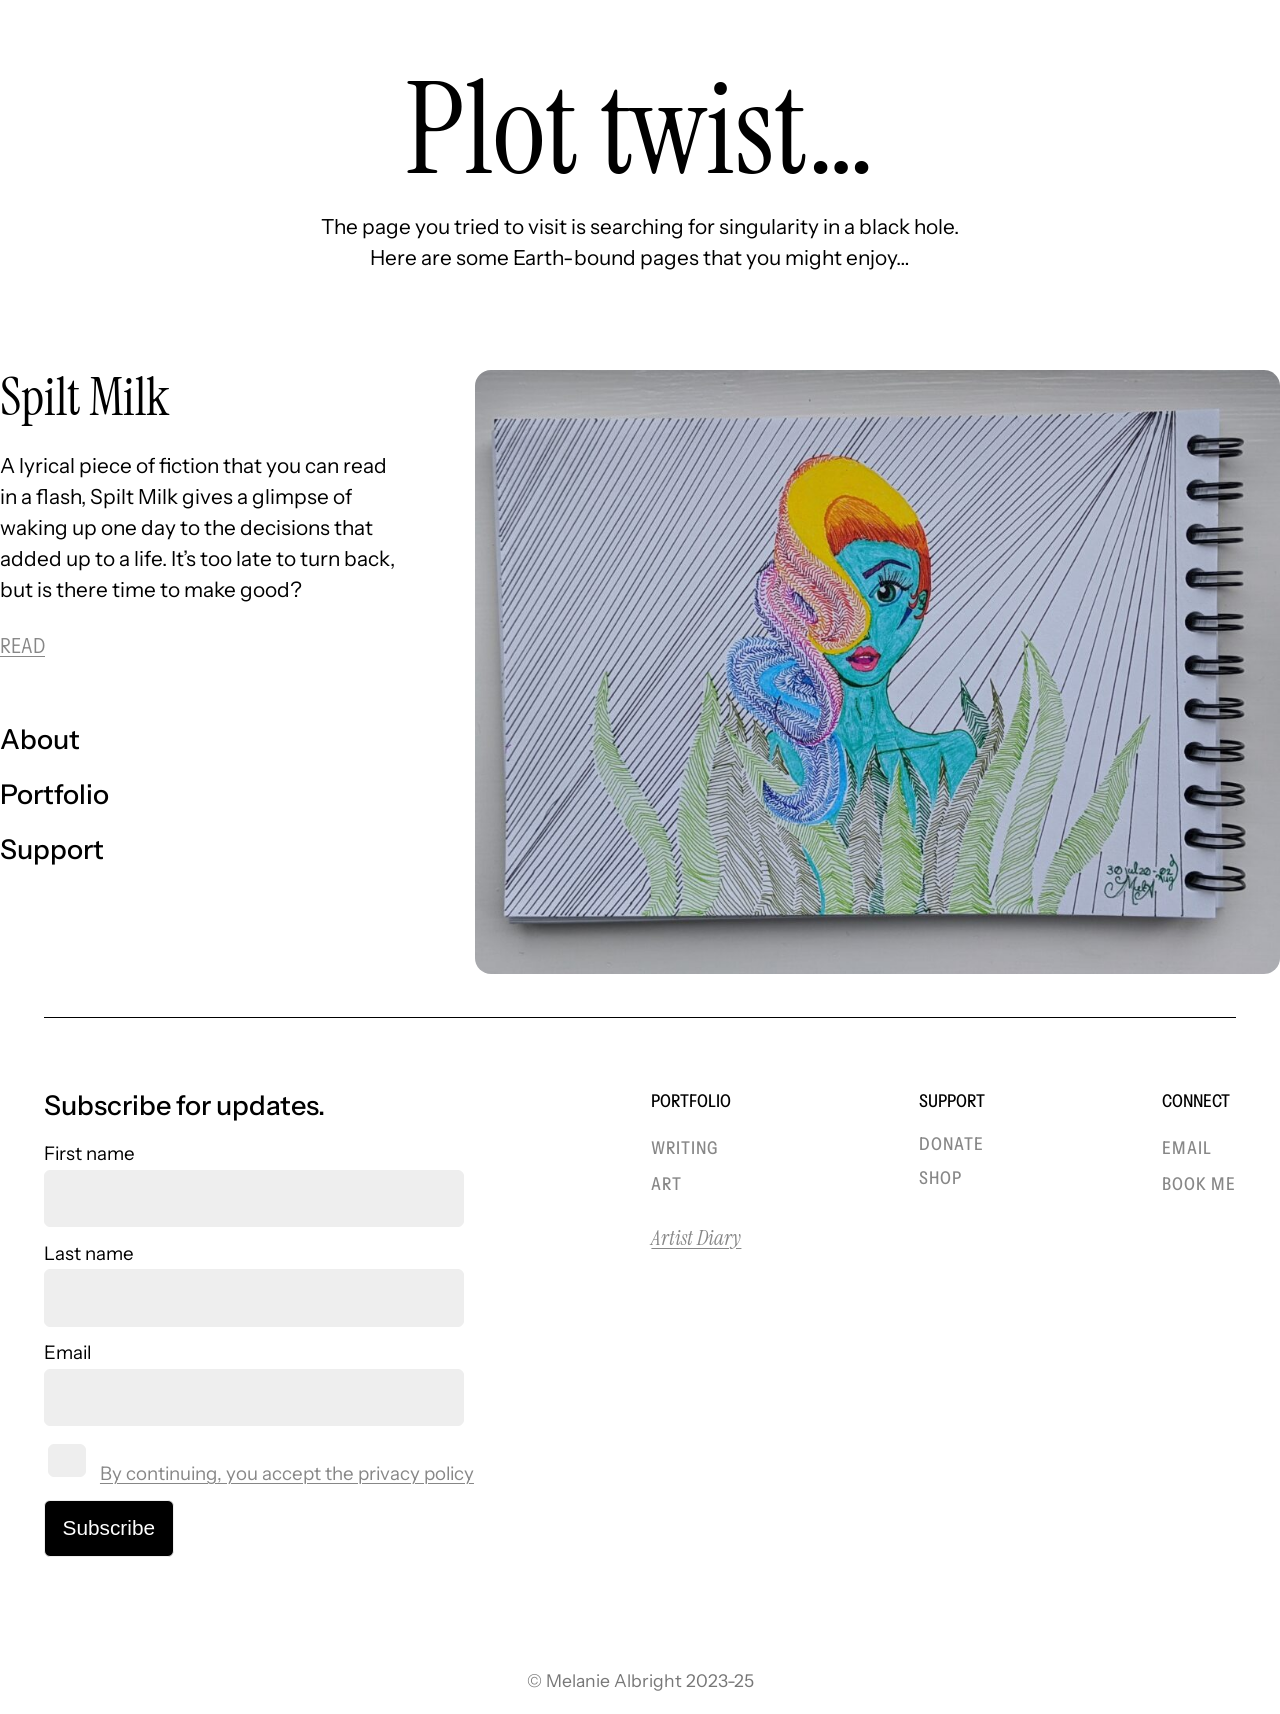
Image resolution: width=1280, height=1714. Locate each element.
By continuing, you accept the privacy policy (287, 1473)
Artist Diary (696, 1237)
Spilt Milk (84, 397)
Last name (89, 1253)
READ (22, 645)
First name (89, 1153)
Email (67, 1352)
